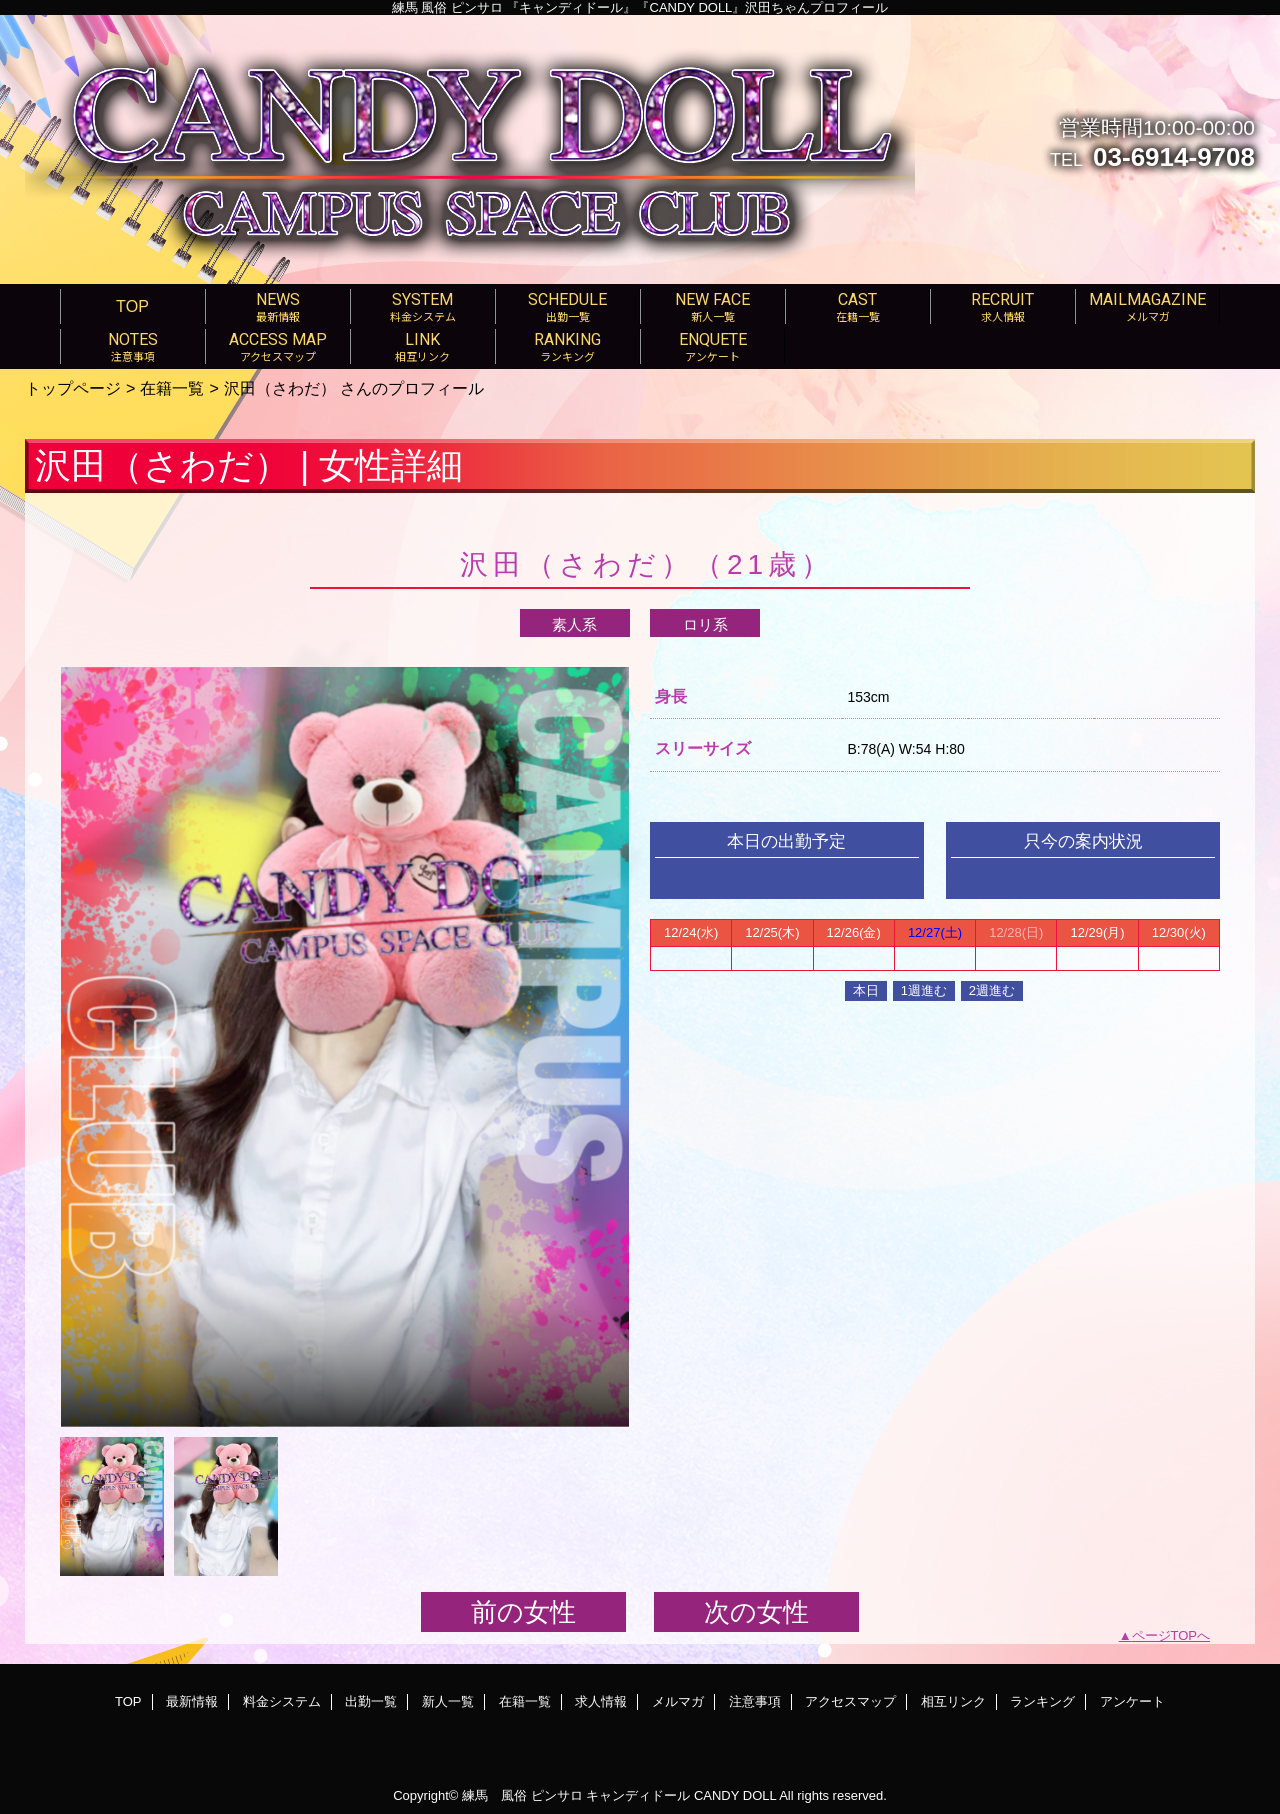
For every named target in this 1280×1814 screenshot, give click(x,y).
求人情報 (601, 1701)
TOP (132, 306)
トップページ (73, 388)
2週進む (992, 990)
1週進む (924, 990)
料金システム (282, 1701)
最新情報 (192, 1701)
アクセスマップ (850, 1701)
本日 (866, 990)
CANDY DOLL (735, 1795)
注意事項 (755, 1701)
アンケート (1132, 1701)
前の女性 (523, 1612)
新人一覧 (448, 1701)
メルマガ (678, 1701)
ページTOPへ (1171, 1635)
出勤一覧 (371, 1701)
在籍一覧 (172, 388)
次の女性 (756, 1612)
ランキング (1042, 1701)
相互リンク (953, 1701)
